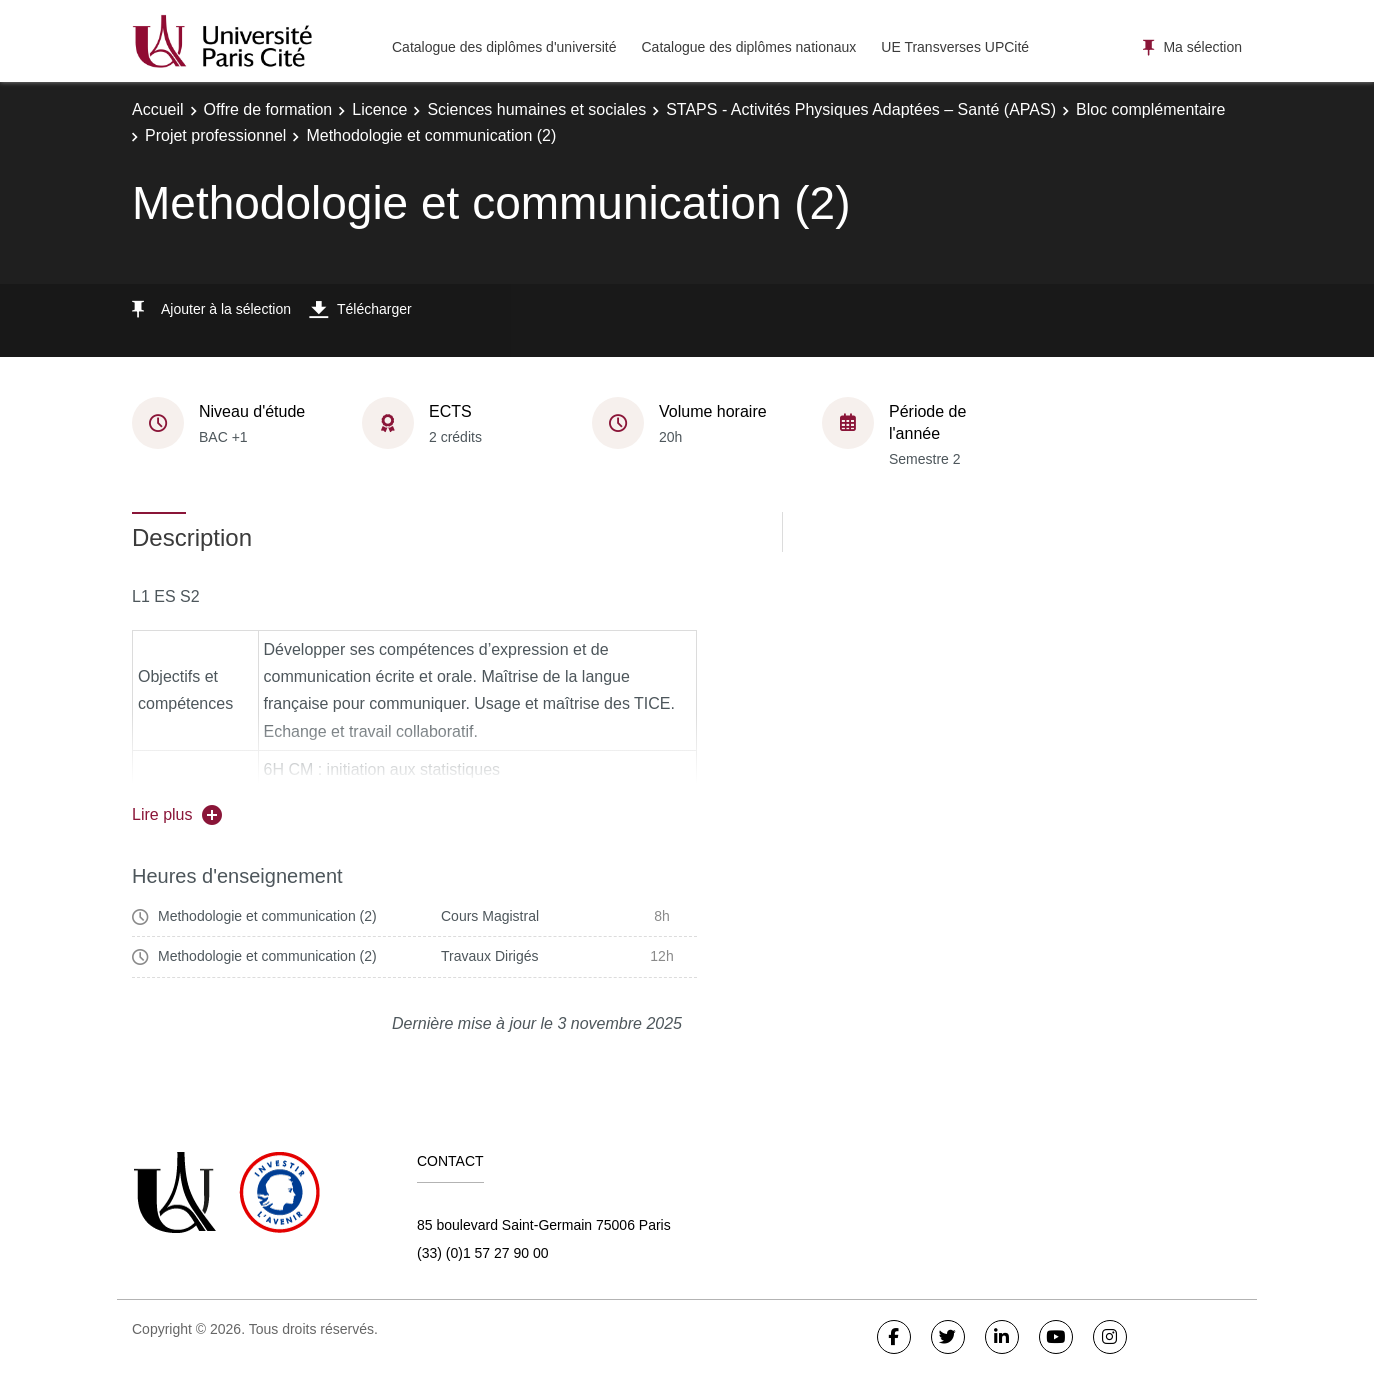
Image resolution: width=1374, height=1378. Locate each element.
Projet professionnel (215, 135)
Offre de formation (268, 109)
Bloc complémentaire (1150, 109)
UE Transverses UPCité (955, 47)
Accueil (158, 109)
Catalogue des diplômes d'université (504, 47)
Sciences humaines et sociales (536, 109)
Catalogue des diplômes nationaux (748, 47)
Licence (379, 109)
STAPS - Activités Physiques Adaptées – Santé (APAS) (861, 109)
